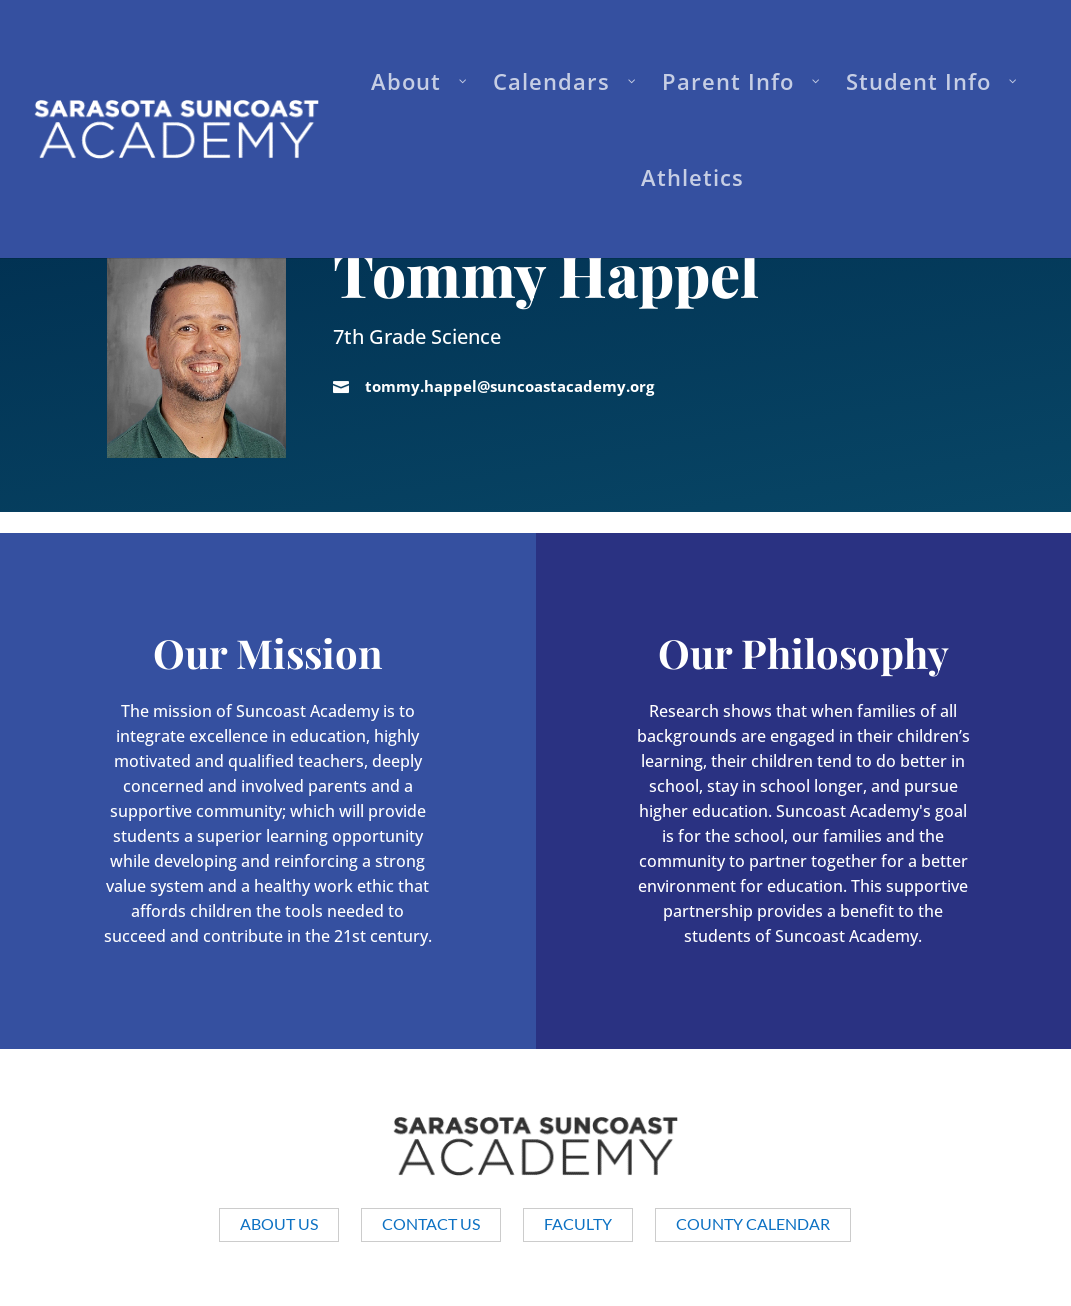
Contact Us (431, 1223)
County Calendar (753, 1223)
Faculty (578, 1223)
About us (279, 1223)
